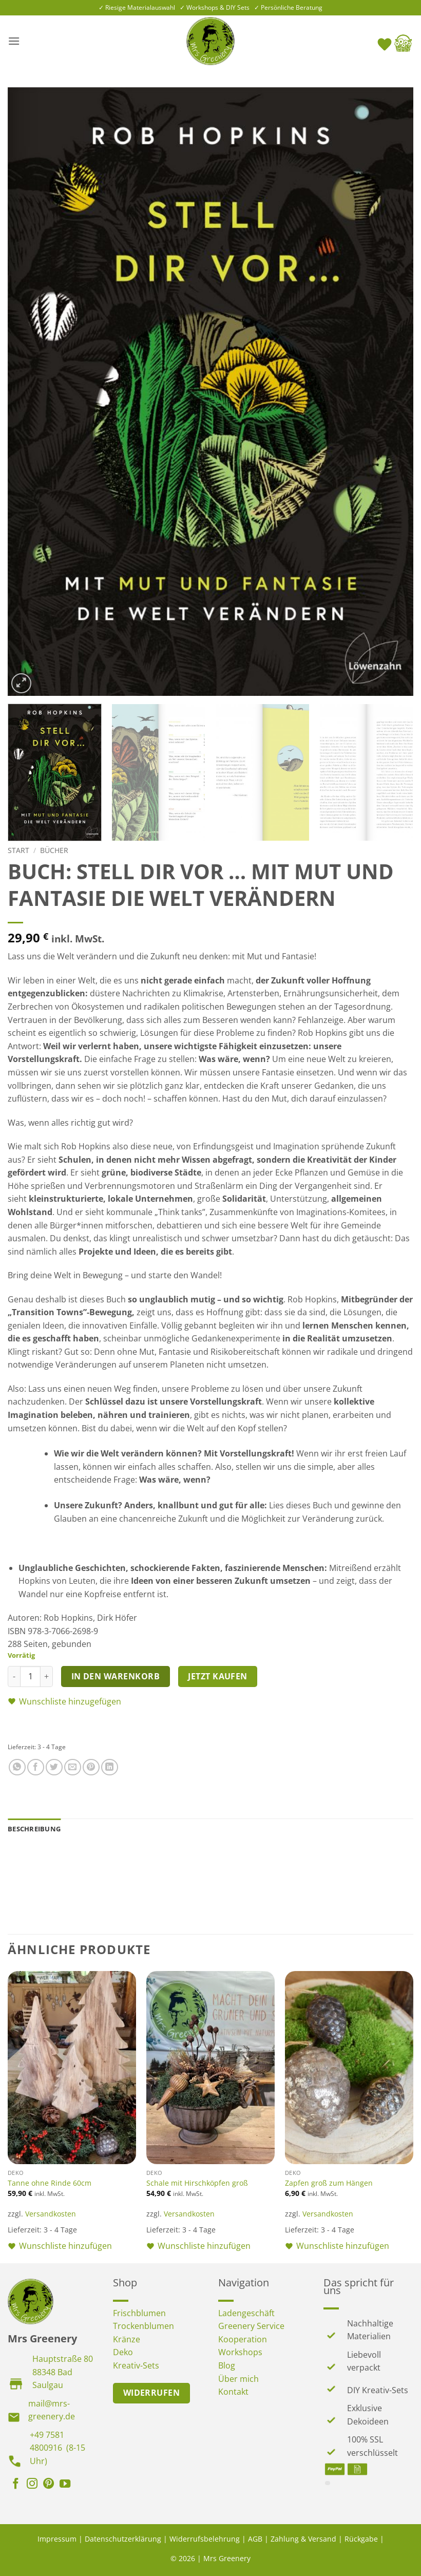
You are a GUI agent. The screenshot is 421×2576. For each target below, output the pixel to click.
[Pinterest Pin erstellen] (91, 1767)
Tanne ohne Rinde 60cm (49, 2183)
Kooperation (242, 2339)
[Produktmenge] (30, 1676)
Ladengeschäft (246, 2313)
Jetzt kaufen (217, 1676)
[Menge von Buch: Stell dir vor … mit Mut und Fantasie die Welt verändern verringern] (14, 1676)
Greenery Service (251, 2326)
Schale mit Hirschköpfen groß (197, 2183)
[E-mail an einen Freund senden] (72, 1767)
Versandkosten (50, 2214)
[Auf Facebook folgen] (15, 2484)
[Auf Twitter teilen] (54, 1767)
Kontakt (233, 2391)
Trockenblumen (143, 2326)
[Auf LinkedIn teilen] (109, 1767)
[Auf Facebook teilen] (35, 1767)
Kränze (126, 2339)
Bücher (54, 850)
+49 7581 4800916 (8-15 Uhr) (57, 2448)
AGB (255, 2539)
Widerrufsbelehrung (204, 2539)
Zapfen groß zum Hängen (329, 2183)
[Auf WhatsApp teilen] (17, 1767)
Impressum (56, 2539)
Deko (123, 2352)
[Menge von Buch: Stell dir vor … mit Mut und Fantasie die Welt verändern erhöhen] (47, 1676)
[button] (14, 40)
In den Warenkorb (115, 1676)
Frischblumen (139, 2313)
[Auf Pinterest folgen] (48, 2484)
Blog (226, 2365)
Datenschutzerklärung (123, 2539)
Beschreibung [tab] (34, 1828)
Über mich (238, 2378)
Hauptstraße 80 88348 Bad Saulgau (62, 2372)
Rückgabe (361, 2539)
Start (18, 850)
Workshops (240, 2352)
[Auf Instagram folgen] (32, 2484)
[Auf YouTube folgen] (65, 2484)
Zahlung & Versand (303, 2539)
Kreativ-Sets (136, 2365)
